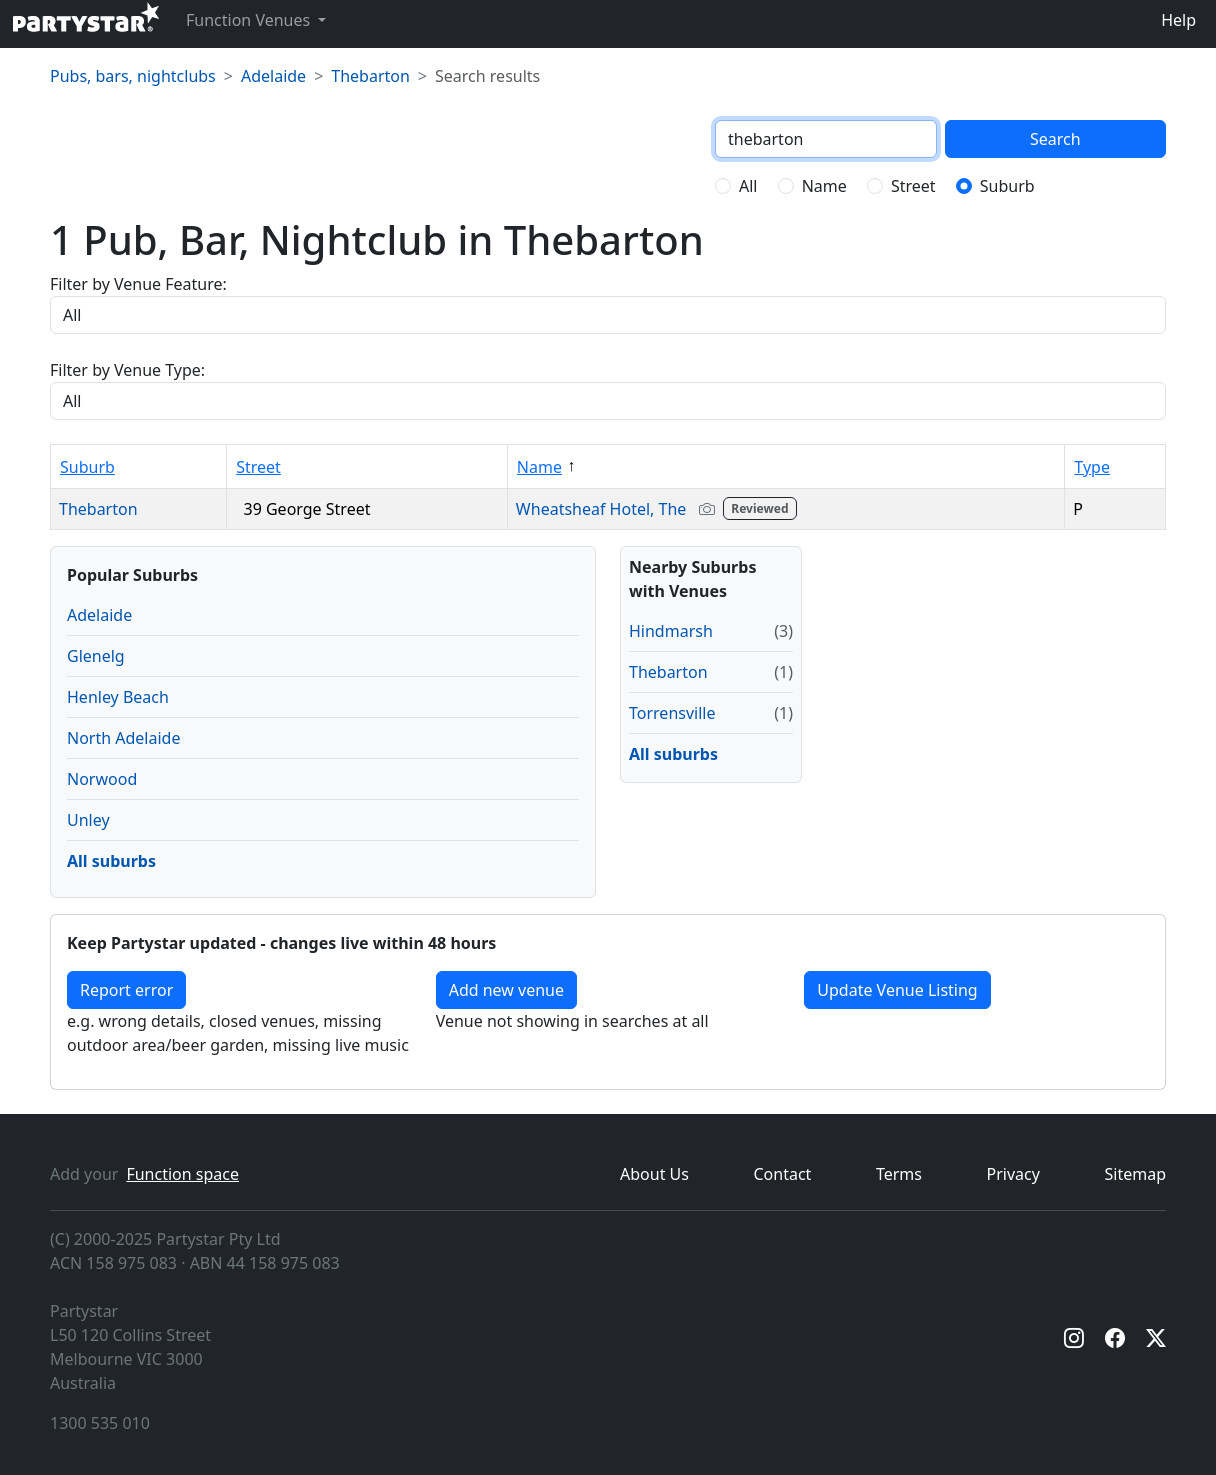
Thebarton (370, 76)
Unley (88, 820)
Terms (899, 1174)
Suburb (1007, 186)
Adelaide (273, 76)
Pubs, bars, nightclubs (133, 76)
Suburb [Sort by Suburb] (87, 467)
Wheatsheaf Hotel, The (658, 509)
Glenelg (96, 656)
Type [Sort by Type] (1092, 467)
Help (1178, 20)
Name (824, 186)
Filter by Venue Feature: (138, 284)
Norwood (102, 779)
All (748, 186)
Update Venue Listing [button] (897, 990)
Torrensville (672, 713)
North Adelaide (123, 738)
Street (913, 186)
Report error (126, 990)
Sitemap (1136, 1174)
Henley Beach (118, 697)
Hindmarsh (671, 631)
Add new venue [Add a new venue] (506, 990)
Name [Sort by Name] (539, 467)
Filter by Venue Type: (127, 370)
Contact (783, 1174)
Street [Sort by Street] (258, 467)
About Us (654, 1174)
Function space (182, 1174)
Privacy (1013, 1174)
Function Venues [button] (250, 20)
